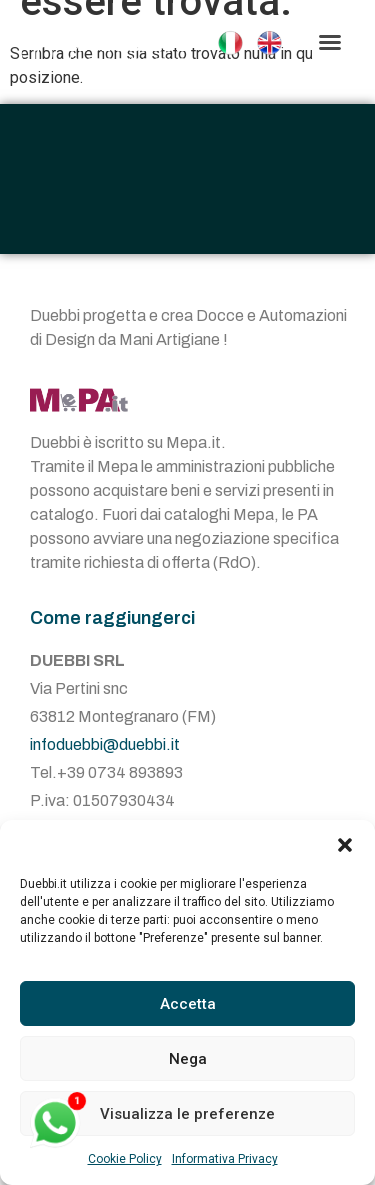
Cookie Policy (125, 1159)
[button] (345, 845)
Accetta (188, 1004)
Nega (188, 1059)
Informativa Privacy (225, 1159)
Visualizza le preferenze (187, 1114)
